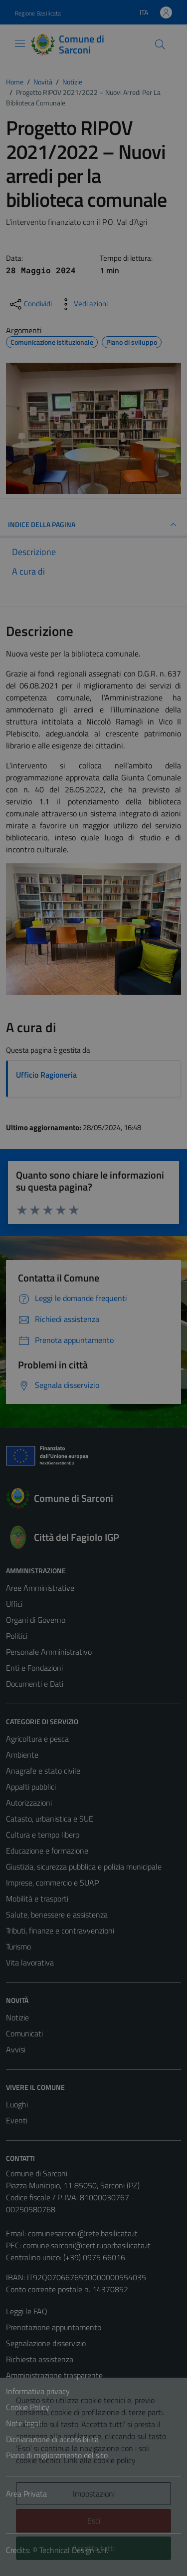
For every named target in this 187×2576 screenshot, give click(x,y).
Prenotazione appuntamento (53, 2327)
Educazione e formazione (47, 1851)
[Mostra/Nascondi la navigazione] (20, 43)
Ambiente (22, 1755)
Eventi (16, 2120)
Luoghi (17, 2104)
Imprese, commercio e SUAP (52, 1883)
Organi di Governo (35, 1620)
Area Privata (26, 2494)
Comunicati (24, 2033)
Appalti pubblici (31, 1787)
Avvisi (15, 2049)
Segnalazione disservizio (46, 2343)
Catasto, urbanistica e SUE (49, 1819)
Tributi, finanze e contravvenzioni (60, 1930)
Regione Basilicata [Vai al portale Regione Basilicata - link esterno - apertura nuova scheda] (38, 13)
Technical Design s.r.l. (73, 2550)
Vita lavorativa (30, 1962)
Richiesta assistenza (39, 2359)
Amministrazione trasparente (54, 2375)
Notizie (17, 2017)
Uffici (14, 1604)
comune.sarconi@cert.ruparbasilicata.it (87, 2245)
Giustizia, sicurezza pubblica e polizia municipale (84, 1867)
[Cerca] (160, 44)
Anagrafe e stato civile (43, 1771)
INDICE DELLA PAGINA (93, 525)
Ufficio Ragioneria (46, 1075)
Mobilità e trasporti (37, 1899)
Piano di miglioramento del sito (57, 2455)
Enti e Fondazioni (34, 1668)
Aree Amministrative (40, 1588)
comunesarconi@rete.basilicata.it (83, 2233)
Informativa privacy (38, 2391)
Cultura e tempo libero (42, 1835)
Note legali (24, 2423)
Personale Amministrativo (49, 1652)
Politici (16, 1636)
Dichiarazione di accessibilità (52, 2439)
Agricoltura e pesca (37, 1739)
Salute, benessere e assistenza (57, 1915)
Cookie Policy (27, 2407)
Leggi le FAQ (26, 2311)
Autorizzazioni (29, 1803)
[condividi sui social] (30, 304)
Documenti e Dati (34, 1684)
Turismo (18, 1946)
